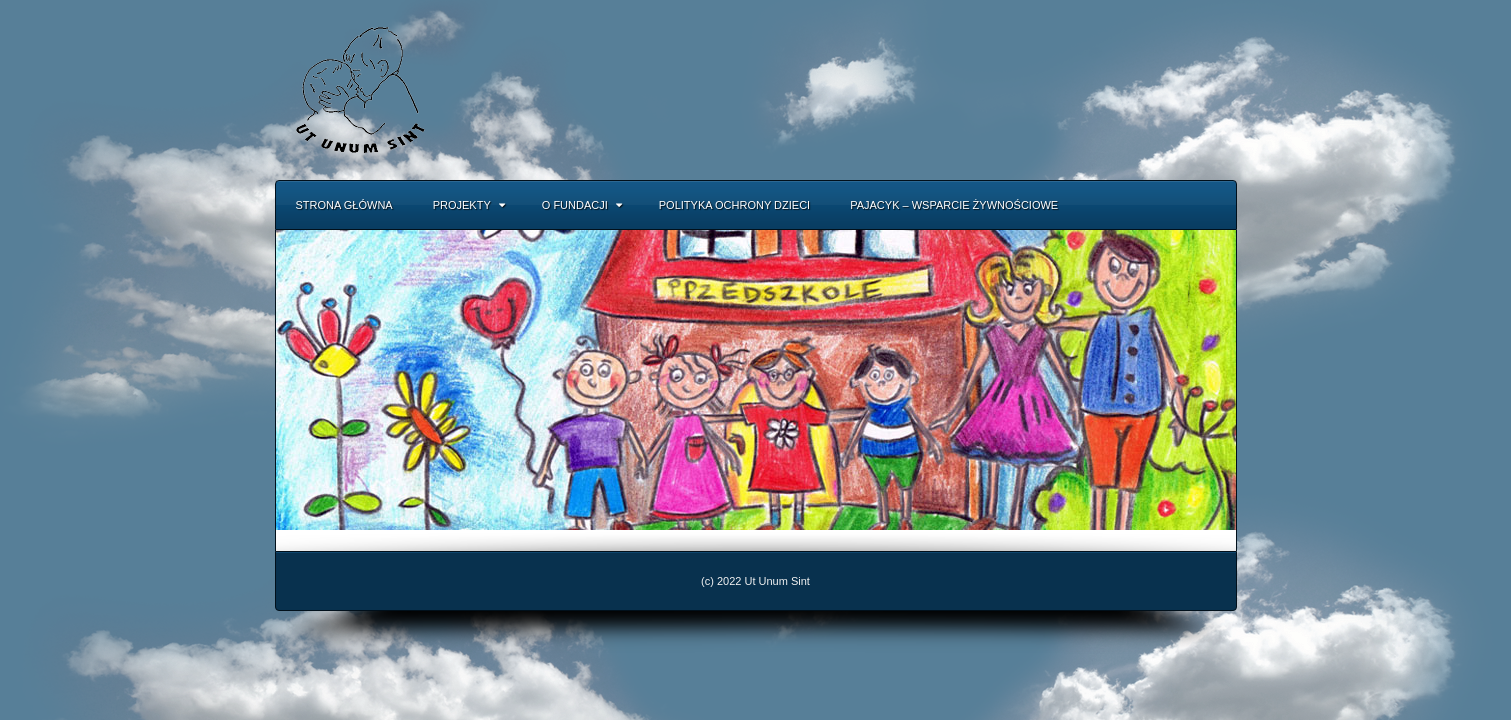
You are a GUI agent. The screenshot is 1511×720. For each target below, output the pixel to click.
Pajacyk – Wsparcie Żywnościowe (954, 205)
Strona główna (344, 205)
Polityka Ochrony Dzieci (734, 205)
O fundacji (582, 205)
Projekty (469, 205)
